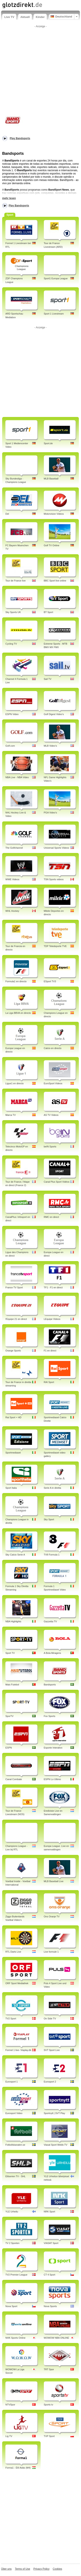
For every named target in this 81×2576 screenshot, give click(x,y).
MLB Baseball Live (54, 1881)
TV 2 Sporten (12, 2243)
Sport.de (48, 443)
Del (7, 514)
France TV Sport (14, 1287)
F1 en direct (50, 1350)
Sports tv (48, 2404)
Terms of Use (22, 2568)
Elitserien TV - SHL (15, 2176)
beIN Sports (50, 1146)
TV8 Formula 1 (52, 1554)
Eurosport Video (13, 2113)
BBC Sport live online (55, 580)
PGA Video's (50, 812)
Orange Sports (13, 1350)
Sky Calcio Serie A (15, 1554)
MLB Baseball (51, 478)
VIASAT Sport (51, 2243)
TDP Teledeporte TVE (55, 946)
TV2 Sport (10, 2018)
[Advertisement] (40, 69)
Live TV (9, 17)
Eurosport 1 (11, 2081)
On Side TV (50, 2018)
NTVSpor (10, 2404)
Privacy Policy (41, 2568)
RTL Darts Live (13, 1951)
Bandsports (50, 1684)
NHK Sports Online (15, 2337)
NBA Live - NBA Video (17, 777)
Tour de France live (15, 580)
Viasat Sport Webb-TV (55, 2144)
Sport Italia (11, 1488)
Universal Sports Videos (56, 847)
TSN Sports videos (54, 879)
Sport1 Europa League (56, 278)
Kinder (40, 17)
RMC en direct (51, 1217)
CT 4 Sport (49, 2274)
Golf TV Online (51, 545)
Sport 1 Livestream (54, 313)
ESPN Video (12, 714)
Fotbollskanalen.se (15, 2144)
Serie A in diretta (52, 1488)
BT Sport (48, 612)
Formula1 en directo (16, 981)
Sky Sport (49, 1519)
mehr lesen (9, 198)
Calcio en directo (53, 1048)
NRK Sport (49, 2211)
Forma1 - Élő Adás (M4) (18, 2467)
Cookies (57, 2568)
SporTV (9, 1716)
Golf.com (10, 745)
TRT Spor (49, 2369)
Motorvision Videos (54, 514)
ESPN (8, 1747)
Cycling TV (11, 643)
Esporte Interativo (53, 1747)
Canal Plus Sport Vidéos (57, 1181)
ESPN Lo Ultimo (52, 1779)
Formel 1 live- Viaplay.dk (18, 2050)
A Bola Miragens (52, 1653)
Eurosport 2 (50, 2081)
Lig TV (8, 2436)
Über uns (6, 2568)
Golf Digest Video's (54, 714)
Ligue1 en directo (14, 1083)
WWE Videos (12, 879)
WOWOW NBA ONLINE (56, 2337)
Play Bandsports (19, 205)
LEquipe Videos (52, 1319)
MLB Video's (50, 745)
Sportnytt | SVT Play (54, 2113)
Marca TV (10, 1115)
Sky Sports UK (13, 612)
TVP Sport (49, 2436)
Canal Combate (13, 1779)
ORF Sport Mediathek (16, 1983)
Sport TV (10, 1653)
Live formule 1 (51, 1951)
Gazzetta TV (50, 1621)
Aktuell (25, 17)
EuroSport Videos (53, 1083)
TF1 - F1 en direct (53, 1287)
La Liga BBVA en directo (18, 1013)
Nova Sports (50, 2306)
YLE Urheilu (11, 2211)
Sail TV (47, 679)
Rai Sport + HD (13, 1417)
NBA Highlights (13, 1621)
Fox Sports (49, 1716)
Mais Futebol (12, 1684)
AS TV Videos (51, 1115)
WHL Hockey (12, 911)
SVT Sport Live (52, 2050)
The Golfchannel (14, 847)
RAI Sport (49, 1382)
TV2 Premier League (16, 2274)
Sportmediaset (13, 1452)
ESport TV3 (50, 981)
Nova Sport (11, 2306)
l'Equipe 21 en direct (16, 1319)
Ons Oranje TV (52, 1916)
